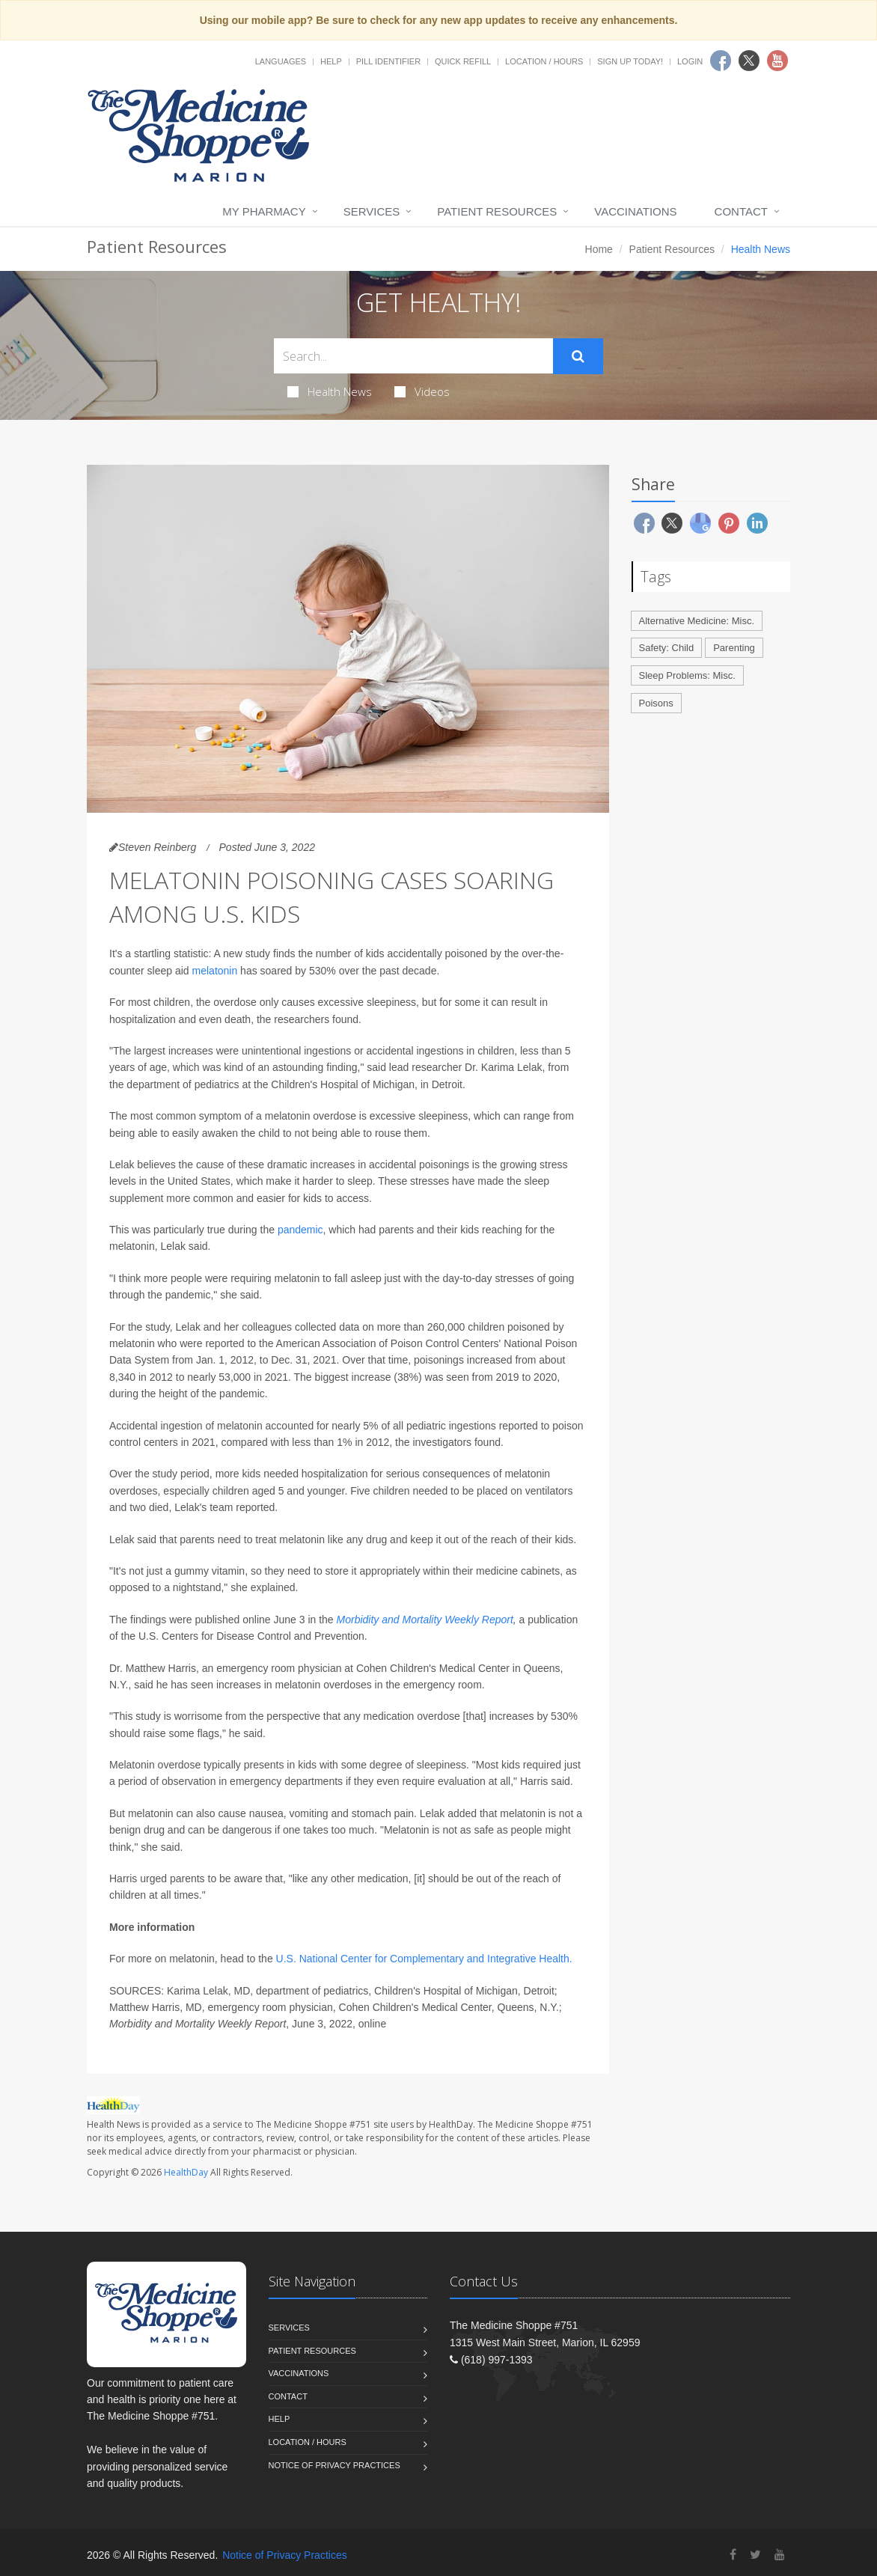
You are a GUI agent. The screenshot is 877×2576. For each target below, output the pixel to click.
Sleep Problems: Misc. (687, 675)
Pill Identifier (388, 61)
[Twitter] (755, 2554)
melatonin (215, 971)
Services (371, 211)
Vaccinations (635, 211)
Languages (280, 61)
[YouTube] (779, 2554)
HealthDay (186, 2172)
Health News (329, 391)
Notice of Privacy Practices (334, 2465)
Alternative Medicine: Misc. (697, 620)
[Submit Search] (578, 356)
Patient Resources (497, 211)
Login (690, 61)
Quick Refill (463, 61)
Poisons (656, 703)
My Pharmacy (263, 211)
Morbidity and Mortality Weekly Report (425, 1620)
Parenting (734, 647)
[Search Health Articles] (413, 355)
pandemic (300, 1230)
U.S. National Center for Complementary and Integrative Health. (424, 1959)
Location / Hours (544, 61)
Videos (422, 391)
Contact (741, 211)
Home (599, 249)
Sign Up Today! (630, 61)
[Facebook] (733, 2554)
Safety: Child (666, 647)
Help (331, 61)
